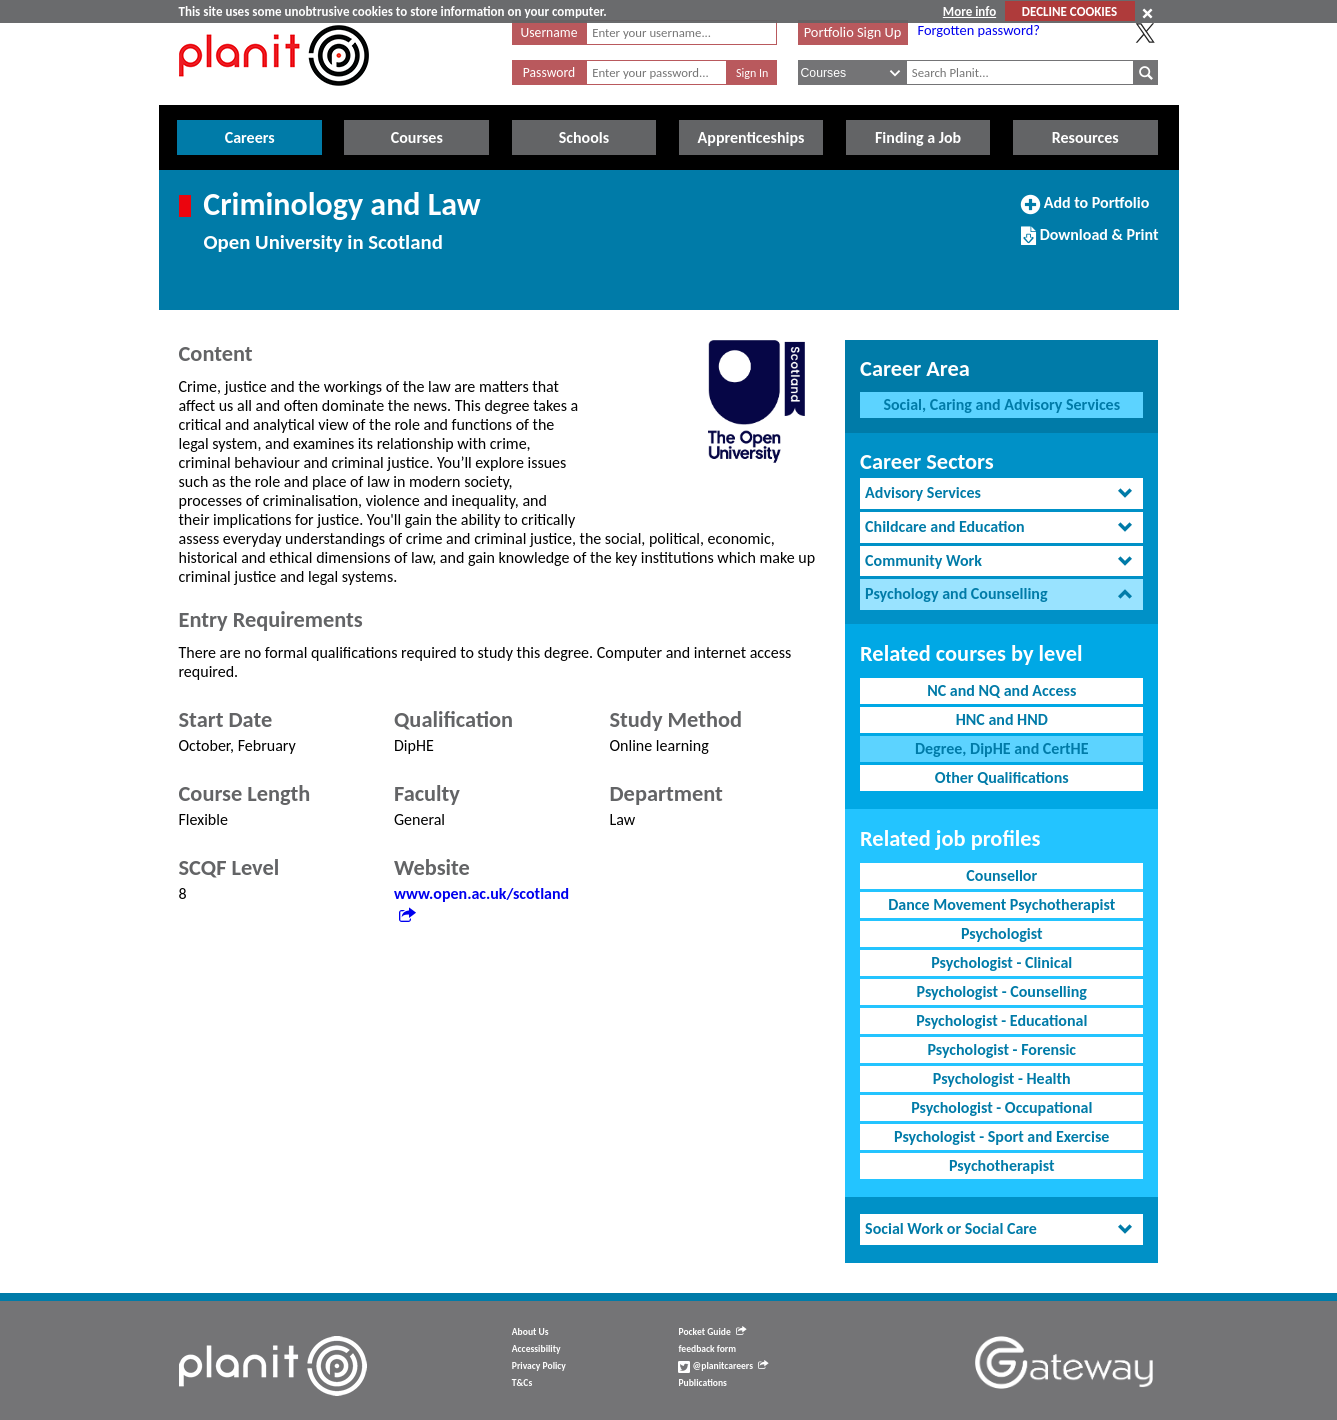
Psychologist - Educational (1001, 1020)
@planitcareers (723, 1366)
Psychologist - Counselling (1002, 991)
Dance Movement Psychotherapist (1001, 904)
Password (549, 72)
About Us (530, 1332)
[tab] (1001, 493)
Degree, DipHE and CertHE (1002, 748)
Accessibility (536, 1349)
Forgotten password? (979, 30)
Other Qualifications (1002, 777)
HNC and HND (1002, 719)
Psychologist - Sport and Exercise (1001, 1136)
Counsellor (1001, 875)
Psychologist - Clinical (1001, 962)
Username (549, 32)
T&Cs (522, 1383)
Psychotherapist (1001, 1165)
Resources (1085, 137)
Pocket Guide (711, 1332)
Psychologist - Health (1002, 1078)
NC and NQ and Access (1001, 690)
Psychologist (1002, 933)
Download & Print (1089, 243)
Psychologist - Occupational (1001, 1107)
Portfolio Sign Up (853, 32)
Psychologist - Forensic (1001, 1049)
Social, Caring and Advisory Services (1001, 404)
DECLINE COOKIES (1069, 11)
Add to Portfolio (1085, 211)
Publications (702, 1383)
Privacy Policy (539, 1366)
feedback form (707, 1349)
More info (969, 11)
